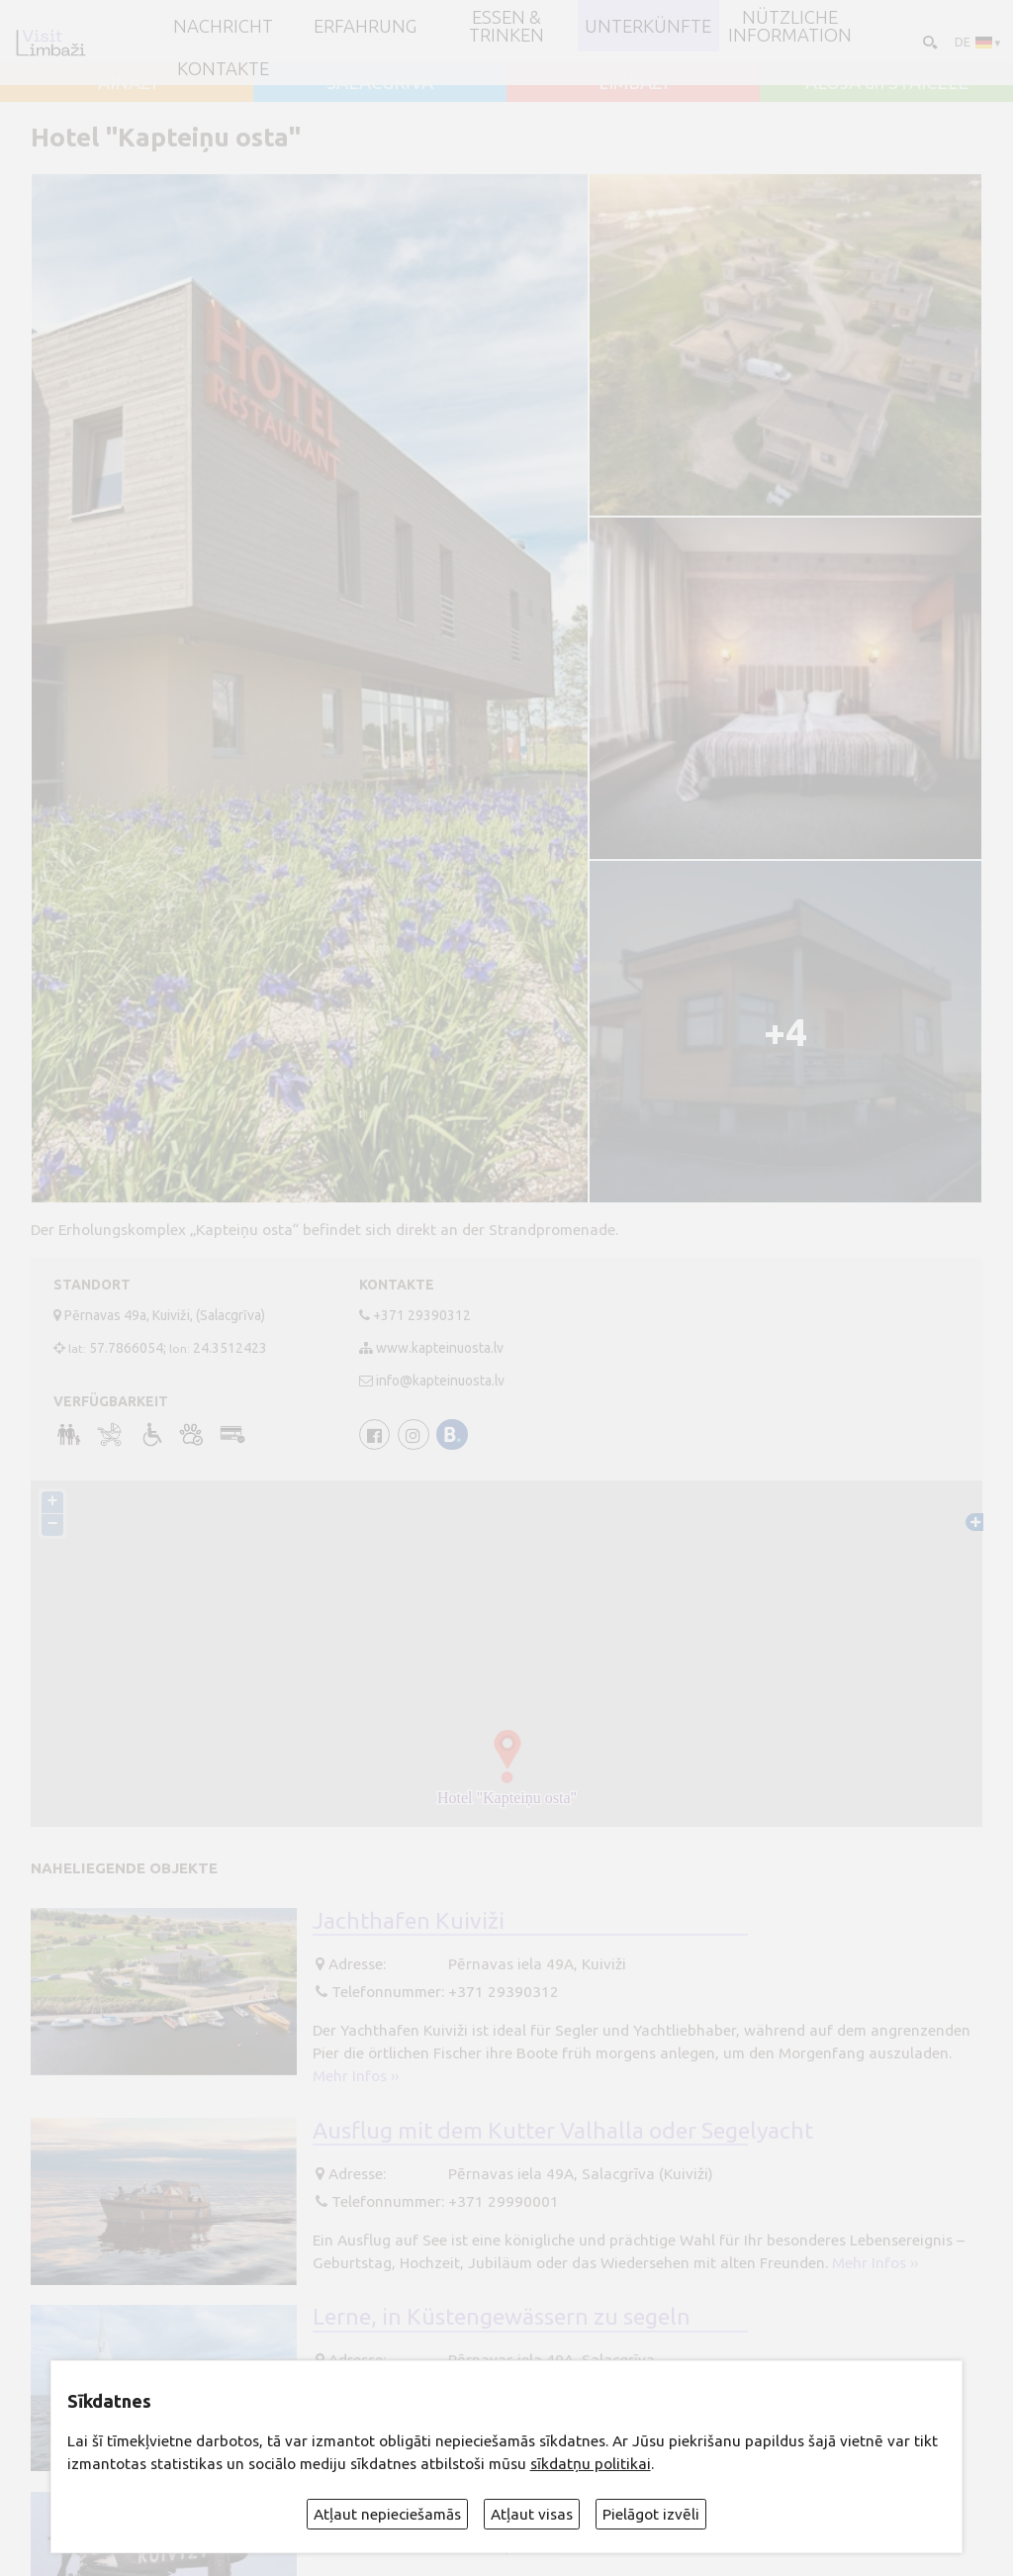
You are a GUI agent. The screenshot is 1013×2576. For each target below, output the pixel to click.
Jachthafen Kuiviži (409, 1919)
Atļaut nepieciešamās (387, 2514)
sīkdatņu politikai (590, 2463)
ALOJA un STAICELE (886, 82)
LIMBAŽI (633, 82)
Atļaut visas (532, 2514)
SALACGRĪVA (379, 82)
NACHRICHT (223, 26)
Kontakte (223, 68)
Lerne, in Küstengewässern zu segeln (502, 2316)
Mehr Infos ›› (356, 2075)
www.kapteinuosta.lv (440, 1348)
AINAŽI (127, 82)
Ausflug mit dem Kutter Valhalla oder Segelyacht (563, 2129)
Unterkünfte (648, 26)
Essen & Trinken (506, 26)
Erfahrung (365, 26)
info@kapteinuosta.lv (440, 1380)
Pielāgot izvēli (650, 2514)
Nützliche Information (790, 26)
